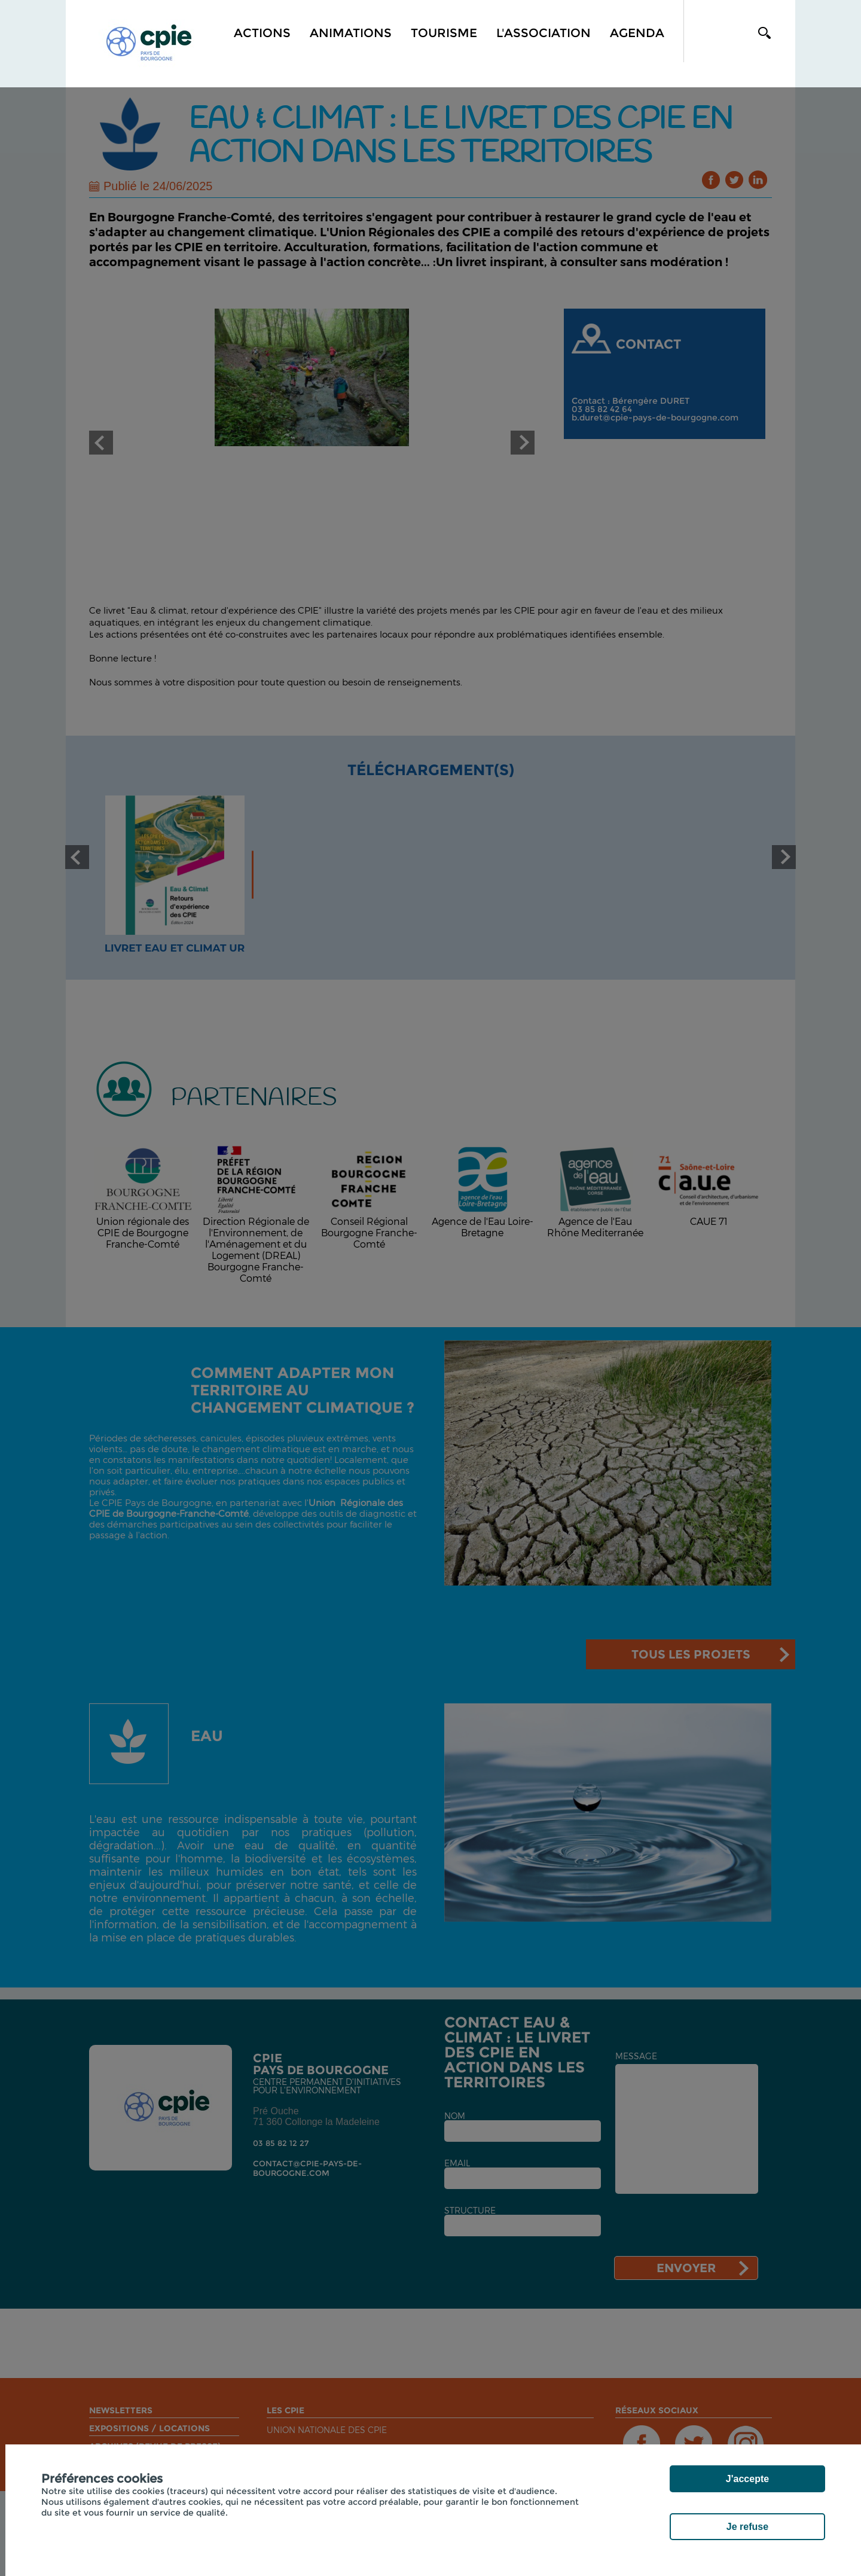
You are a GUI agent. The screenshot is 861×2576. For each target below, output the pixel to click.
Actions (262, 33)
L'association (543, 33)
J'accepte (747, 2479)
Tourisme (444, 33)
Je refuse (747, 2527)
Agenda (637, 33)
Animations (351, 33)
